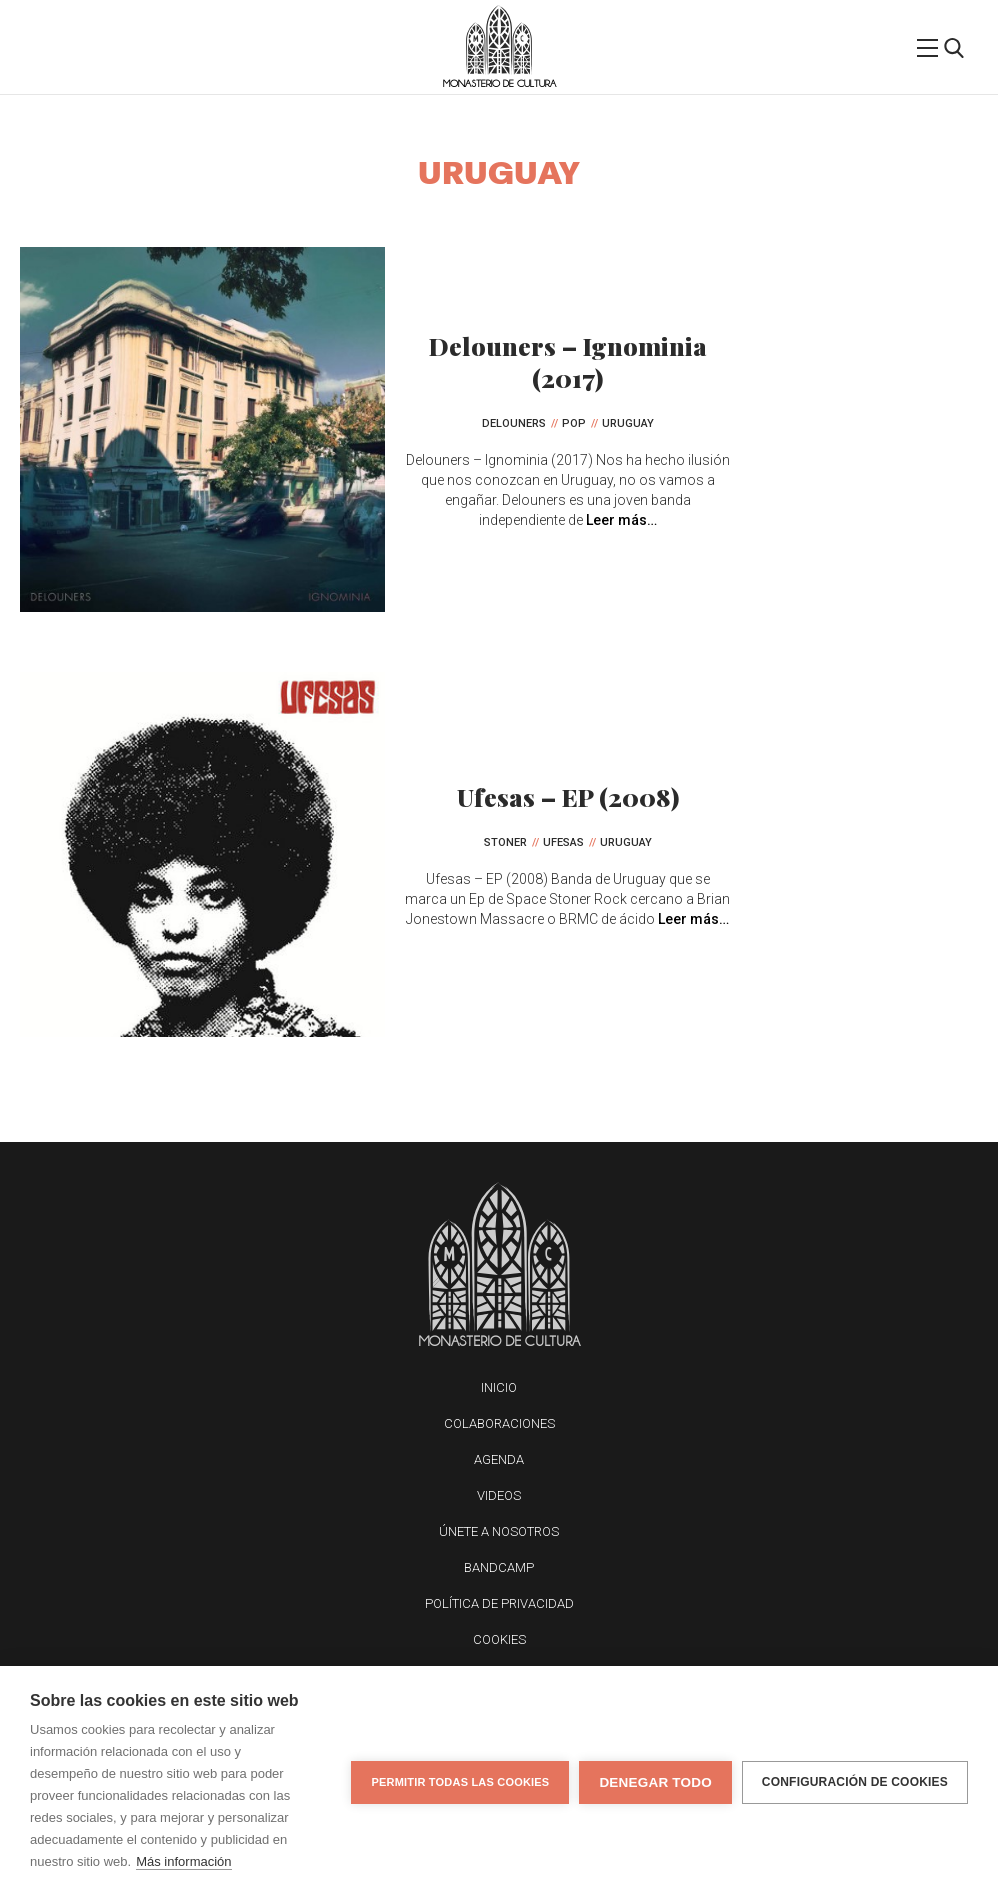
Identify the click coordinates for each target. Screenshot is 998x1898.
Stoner (505, 842)
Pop (574, 423)
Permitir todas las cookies (460, 1782)
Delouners (514, 423)
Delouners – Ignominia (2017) (568, 361)
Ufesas (563, 842)
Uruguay (628, 423)
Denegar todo (655, 1782)
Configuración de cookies (855, 1782)
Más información (183, 1861)
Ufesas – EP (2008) (568, 796)
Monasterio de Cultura (499, 83)
